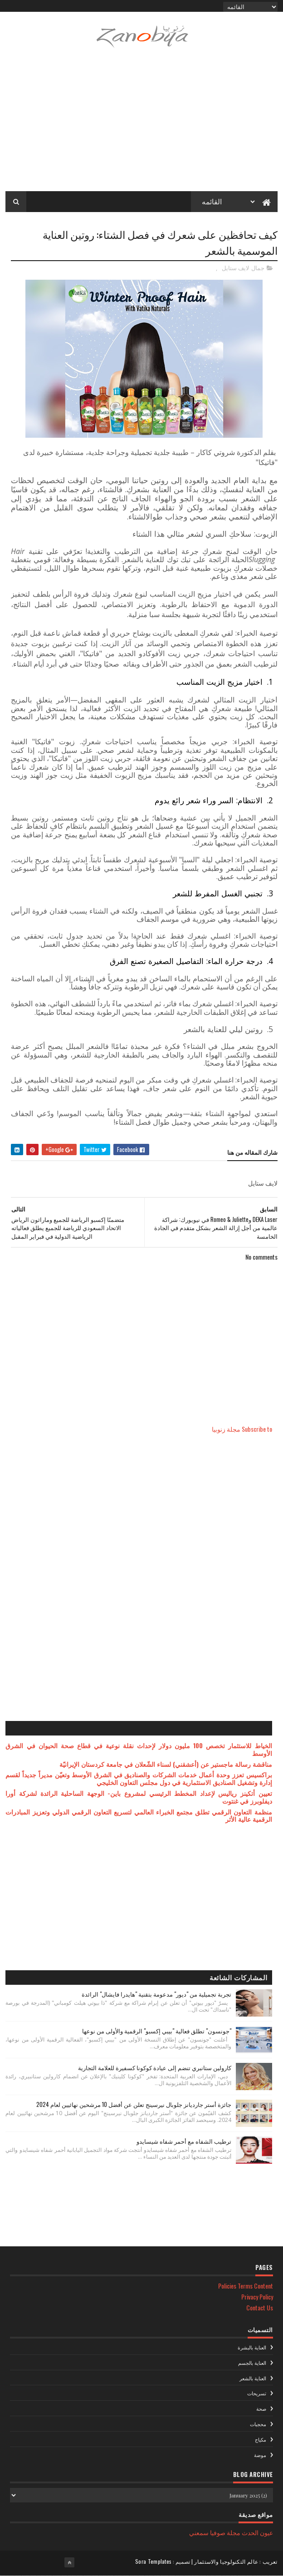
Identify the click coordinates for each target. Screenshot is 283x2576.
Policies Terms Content (245, 2285)
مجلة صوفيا (225, 2532)
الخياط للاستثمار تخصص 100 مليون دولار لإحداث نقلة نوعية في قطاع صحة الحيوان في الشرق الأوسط (138, 1749)
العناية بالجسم (252, 2362)
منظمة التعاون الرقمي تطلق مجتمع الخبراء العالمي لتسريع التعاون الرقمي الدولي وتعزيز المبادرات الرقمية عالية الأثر (138, 1815)
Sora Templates (153, 2561)
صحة (261, 2408)
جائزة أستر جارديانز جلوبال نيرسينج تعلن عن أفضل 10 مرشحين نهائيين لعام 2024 (133, 2104)
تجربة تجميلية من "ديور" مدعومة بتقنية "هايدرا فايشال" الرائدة (156, 1993)
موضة (260, 2454)
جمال (257, 268)
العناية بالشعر (252, 2378)
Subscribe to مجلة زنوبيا (242, 1429)
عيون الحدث (257, 2532)
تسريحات (256, 2393)
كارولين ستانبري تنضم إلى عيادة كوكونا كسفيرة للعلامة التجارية (154, 2067)
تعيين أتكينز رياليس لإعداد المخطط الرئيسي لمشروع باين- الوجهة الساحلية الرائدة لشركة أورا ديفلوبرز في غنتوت (138, 1796)
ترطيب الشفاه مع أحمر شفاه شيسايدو (184, 2141)
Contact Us (259, 2307)
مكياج (260, 2439)
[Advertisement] (141, 125)
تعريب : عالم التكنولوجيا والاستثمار (235, 2561)
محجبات (258, 2424)
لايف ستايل (235, 268)
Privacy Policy (257, 2296)
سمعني (199, 2532)
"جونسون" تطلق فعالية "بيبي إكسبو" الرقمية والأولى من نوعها (156, 2030)
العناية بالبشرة (252, 2347)
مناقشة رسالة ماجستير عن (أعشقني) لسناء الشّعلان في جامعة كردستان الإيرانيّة (165, 1764)
